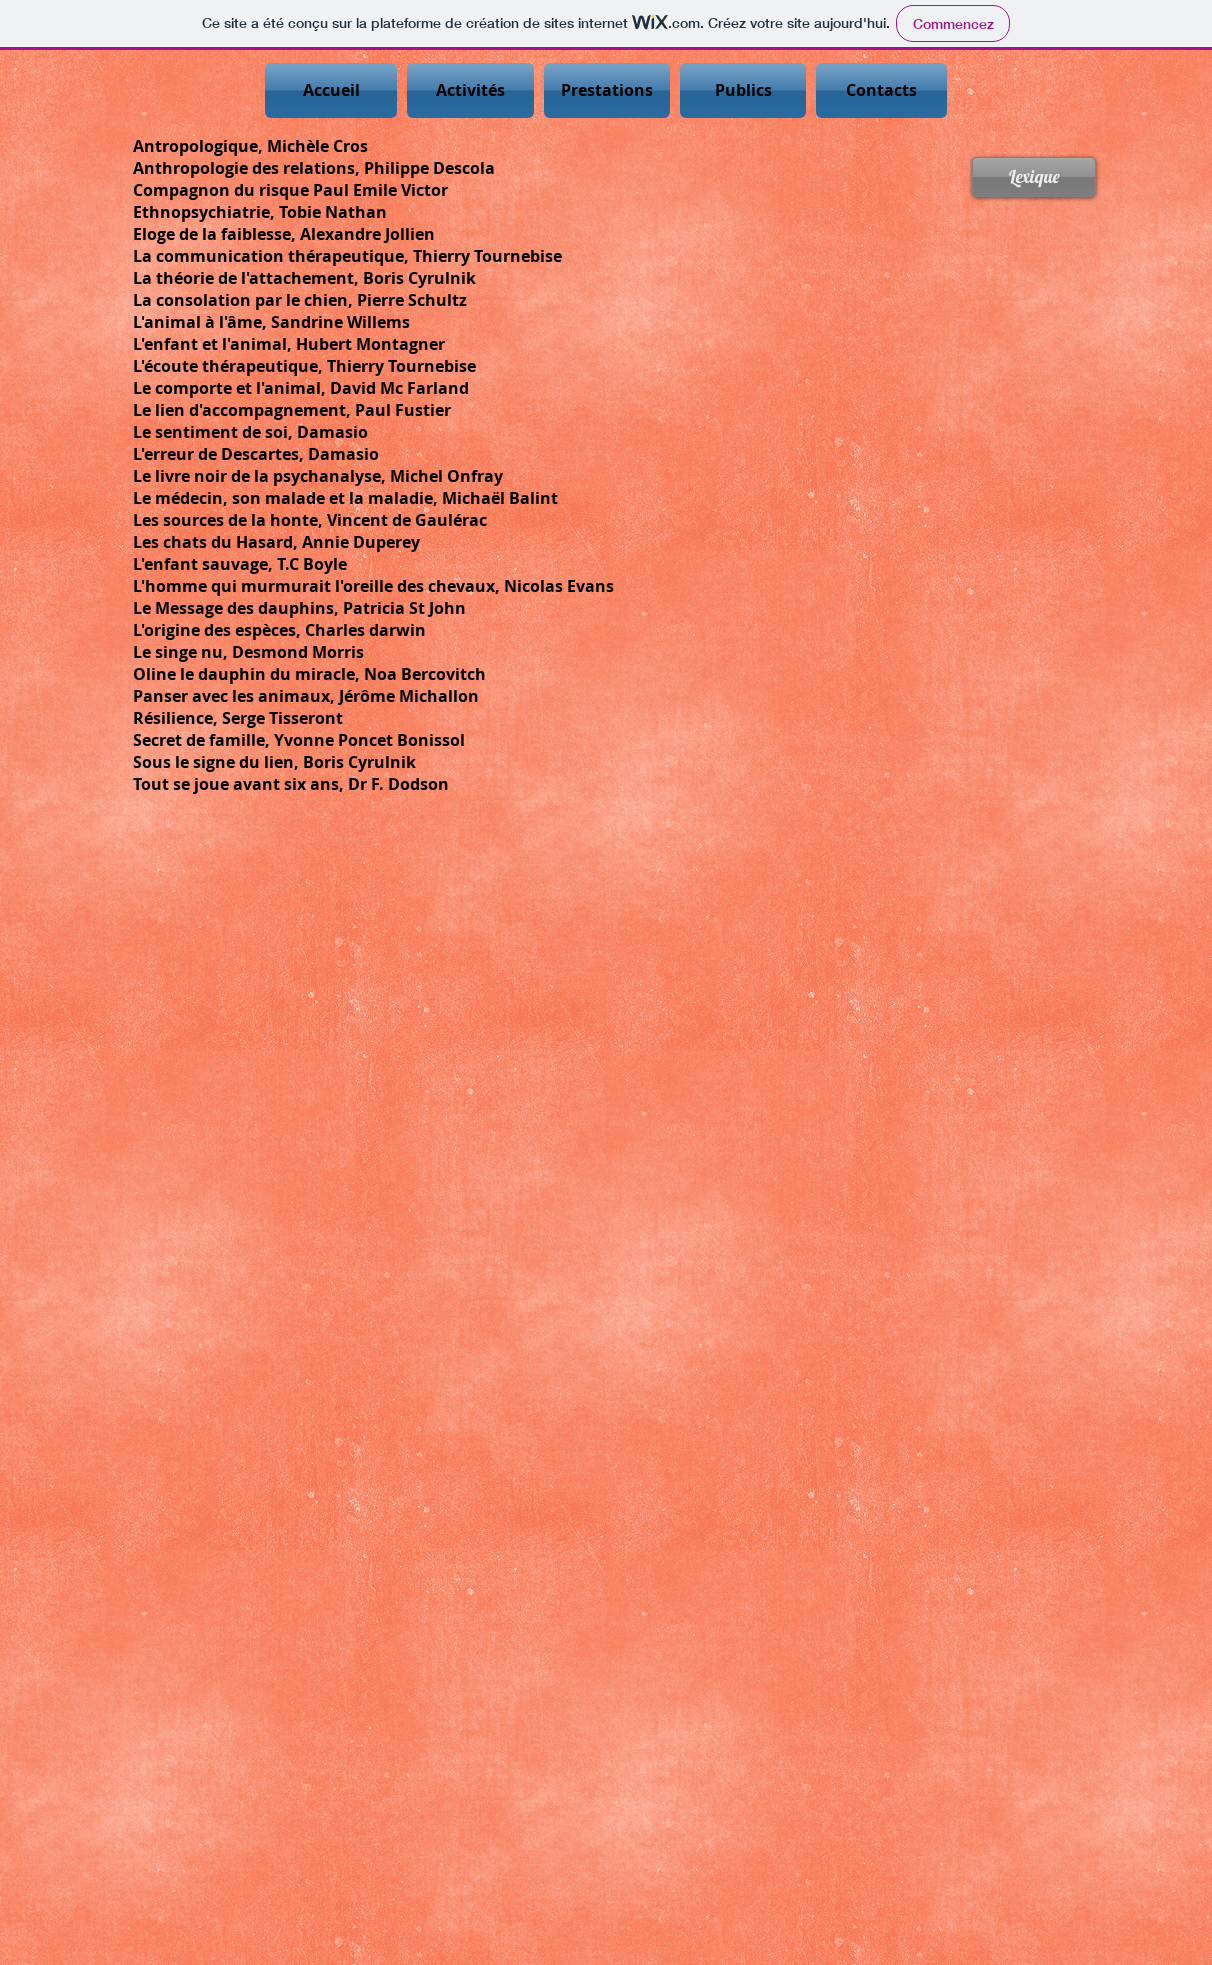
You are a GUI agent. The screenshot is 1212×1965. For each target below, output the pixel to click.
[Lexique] (1034, 177)
